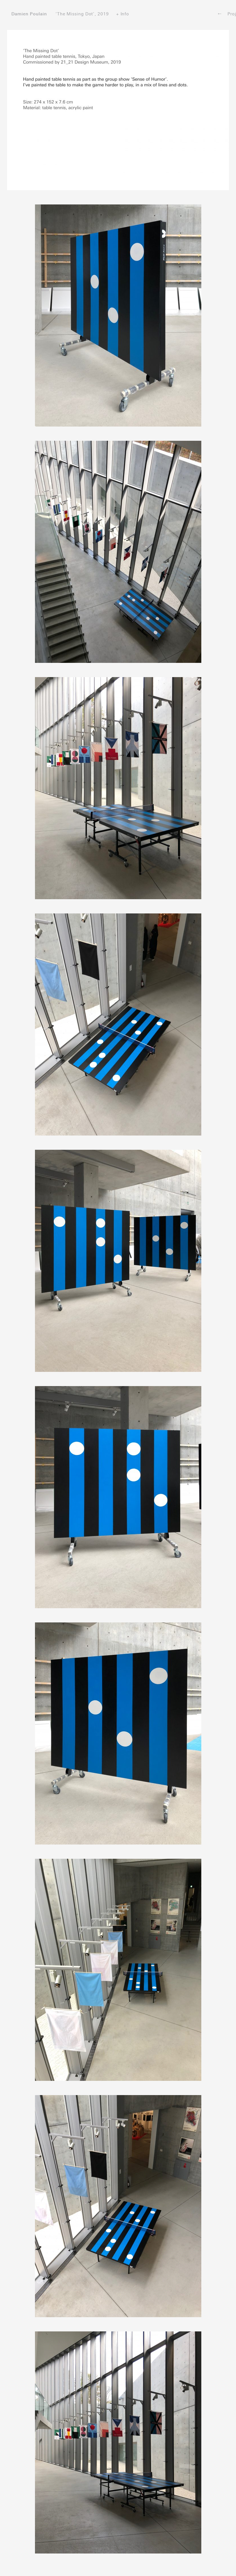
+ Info (122, 14)
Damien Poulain (29, 14)
